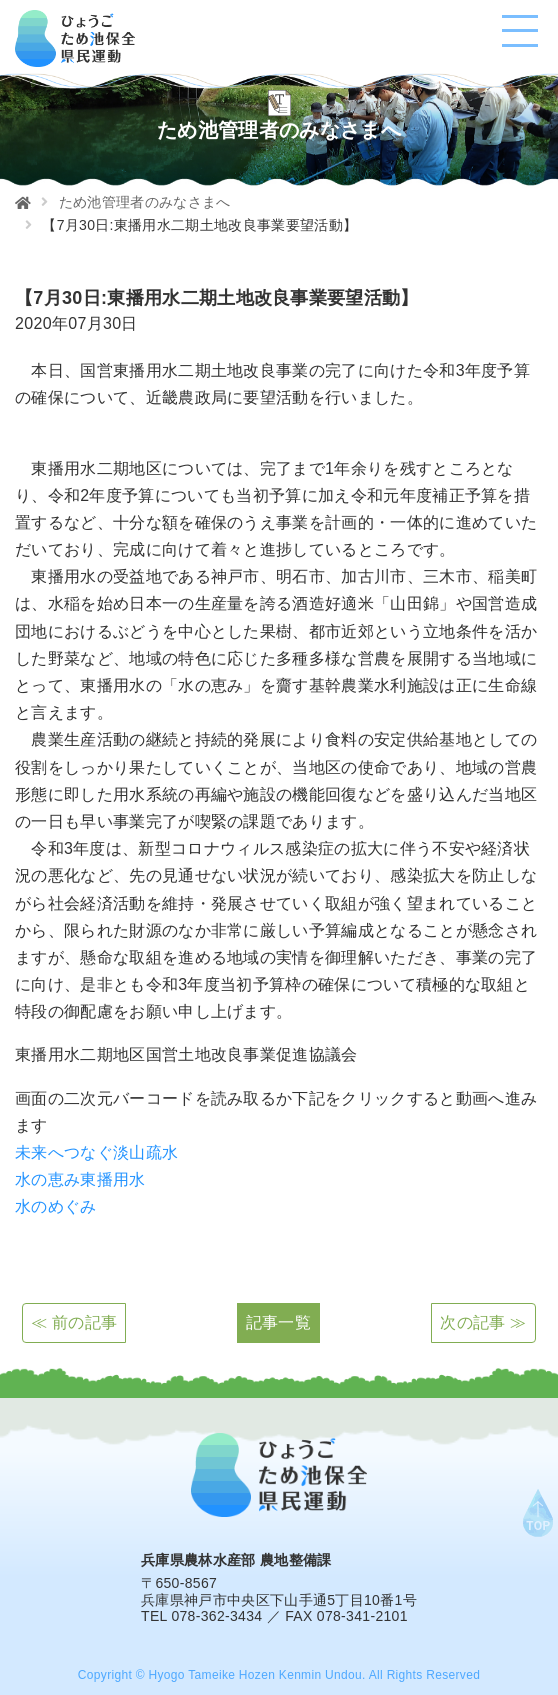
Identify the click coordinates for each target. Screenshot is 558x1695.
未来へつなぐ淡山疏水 (96, 1152)
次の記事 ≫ (483, 1322)
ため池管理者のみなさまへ (145, 202)
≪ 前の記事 (74, 1322)
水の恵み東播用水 (80, 1179)
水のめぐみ (56, 1206)
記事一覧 (278, 1322)
